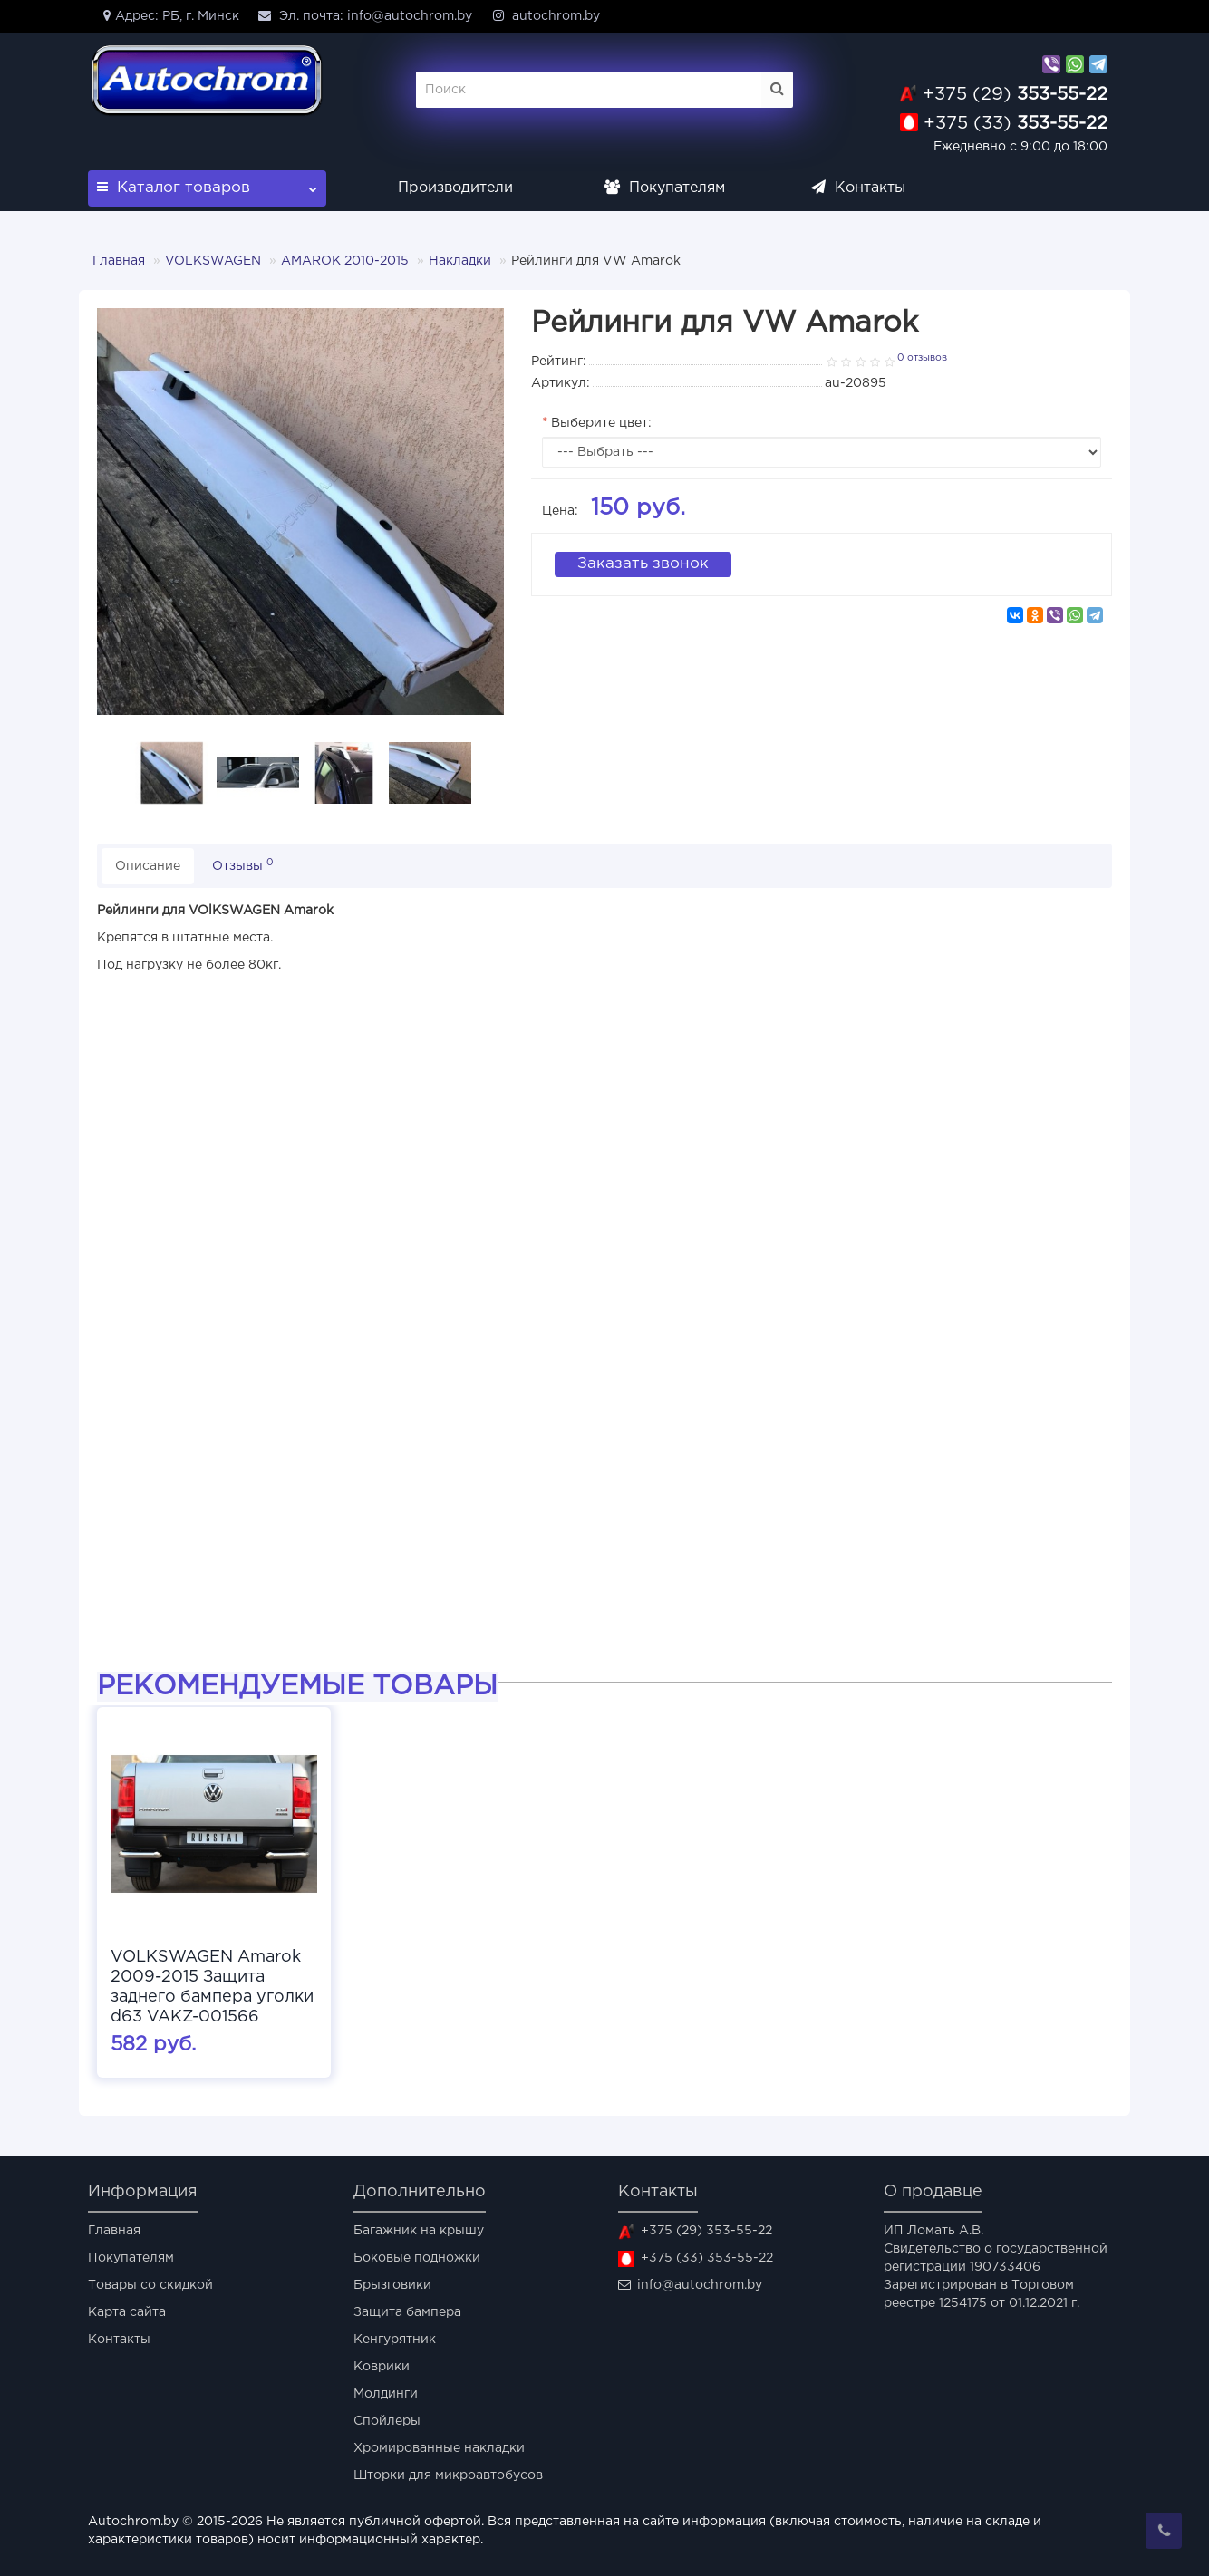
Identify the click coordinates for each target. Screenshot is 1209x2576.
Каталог (207, 182)
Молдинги (385, 2393)
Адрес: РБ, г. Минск (168, 15)
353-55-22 (1015, 94)
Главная (118, 261)
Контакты (858, 188)
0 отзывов (922, 357)
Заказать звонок (643, 564)
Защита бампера (407, 2312)
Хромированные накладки (439, 2448)
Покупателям (664, 188)
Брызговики (392, 2285)
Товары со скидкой (150, 2285)
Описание (147, 866)
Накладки (460, 261)
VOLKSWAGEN (213, 261)
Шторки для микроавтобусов (448, 2475)
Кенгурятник (394, 2339)
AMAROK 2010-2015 (345, 261)
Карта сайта (127, 2312)
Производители (455, 188)
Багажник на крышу (418, 2230)
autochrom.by (545, 15)
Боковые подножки (416, 2258)
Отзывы (243, 865)
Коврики (381, 2366)
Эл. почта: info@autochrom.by (364, 15)
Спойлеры (387, 2421)
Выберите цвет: (601, 423)
